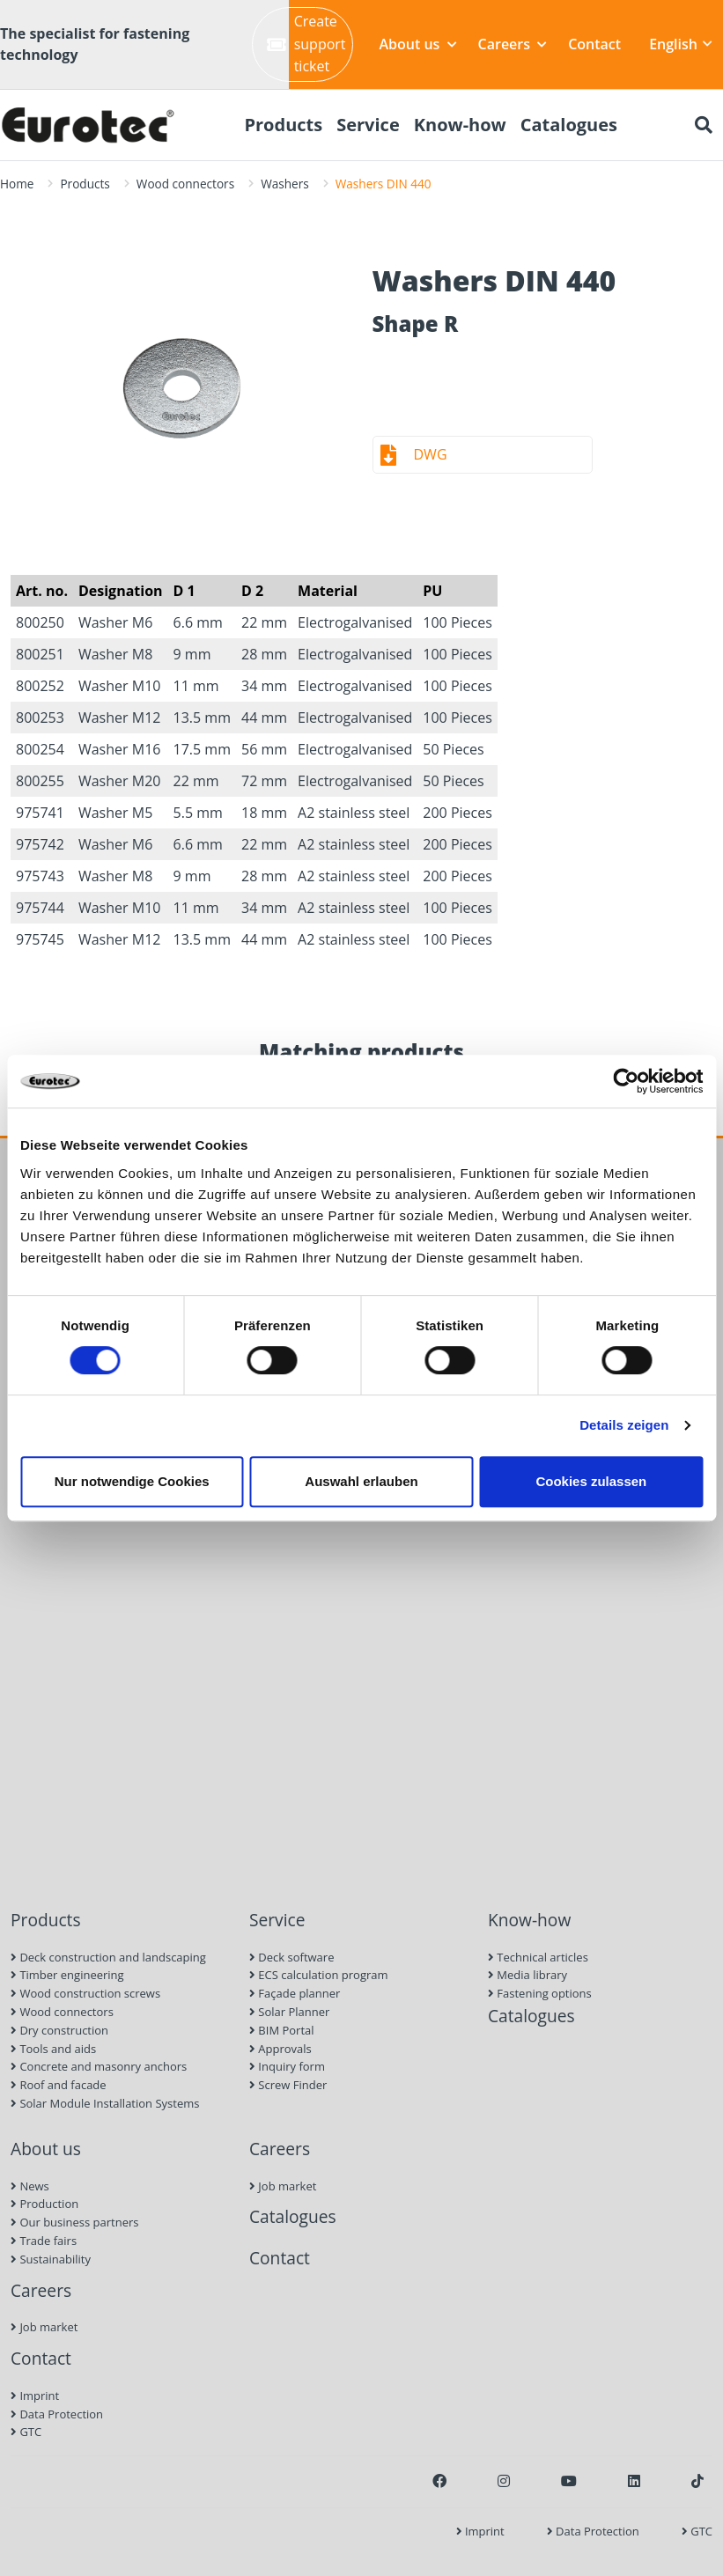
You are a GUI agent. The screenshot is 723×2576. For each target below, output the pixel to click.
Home (16, 183)
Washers (285, 183)
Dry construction (59, 2030)
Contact (594, 44)
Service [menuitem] (368, 124)
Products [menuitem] (283, 124)
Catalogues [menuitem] (568, 124)
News (30, 2186)
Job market (44, 2327)
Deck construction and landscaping (108, 1957)
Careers (513, 44)
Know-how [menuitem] (460, 124)
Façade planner (294, 1993)
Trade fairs (44, 2240)
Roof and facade (59, 2085)
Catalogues (531, 2016)
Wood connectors (185, 183)
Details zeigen (623, 1424)
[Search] (703, 125)
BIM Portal (281, 2030)
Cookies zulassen (590, 1481)
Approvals (280, 2049)
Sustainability (51, 2259)
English (680, 44)
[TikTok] (697, 2481)
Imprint (35, 2395)
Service (277, 1920)
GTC (26, 2432)
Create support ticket (306, 43)
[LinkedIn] (634, 2481)
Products (84, 183)
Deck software (291, 1957)
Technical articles (538, 1957)
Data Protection (57, 2414)
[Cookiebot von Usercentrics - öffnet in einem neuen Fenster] (626, 1081)
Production (44, 2204)
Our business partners (75, 2222)
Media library (527, 1975)
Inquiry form (287, 2066)
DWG (430, 454)
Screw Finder (288, 2085)
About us (418, 44)
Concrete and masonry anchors (99, 2066)
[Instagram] (504, 2481)
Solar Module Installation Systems (105, 2103)
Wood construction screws (85, 1993)
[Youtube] (569, 2481)
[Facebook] (439, 2481)
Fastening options (540, 1993)
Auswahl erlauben (361, 1481)
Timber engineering (67, 1975)
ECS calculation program (318, 1975)
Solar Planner (289, 2012)
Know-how (529, 1920)
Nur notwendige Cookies (132, 1481)
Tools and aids (53, 2049)
